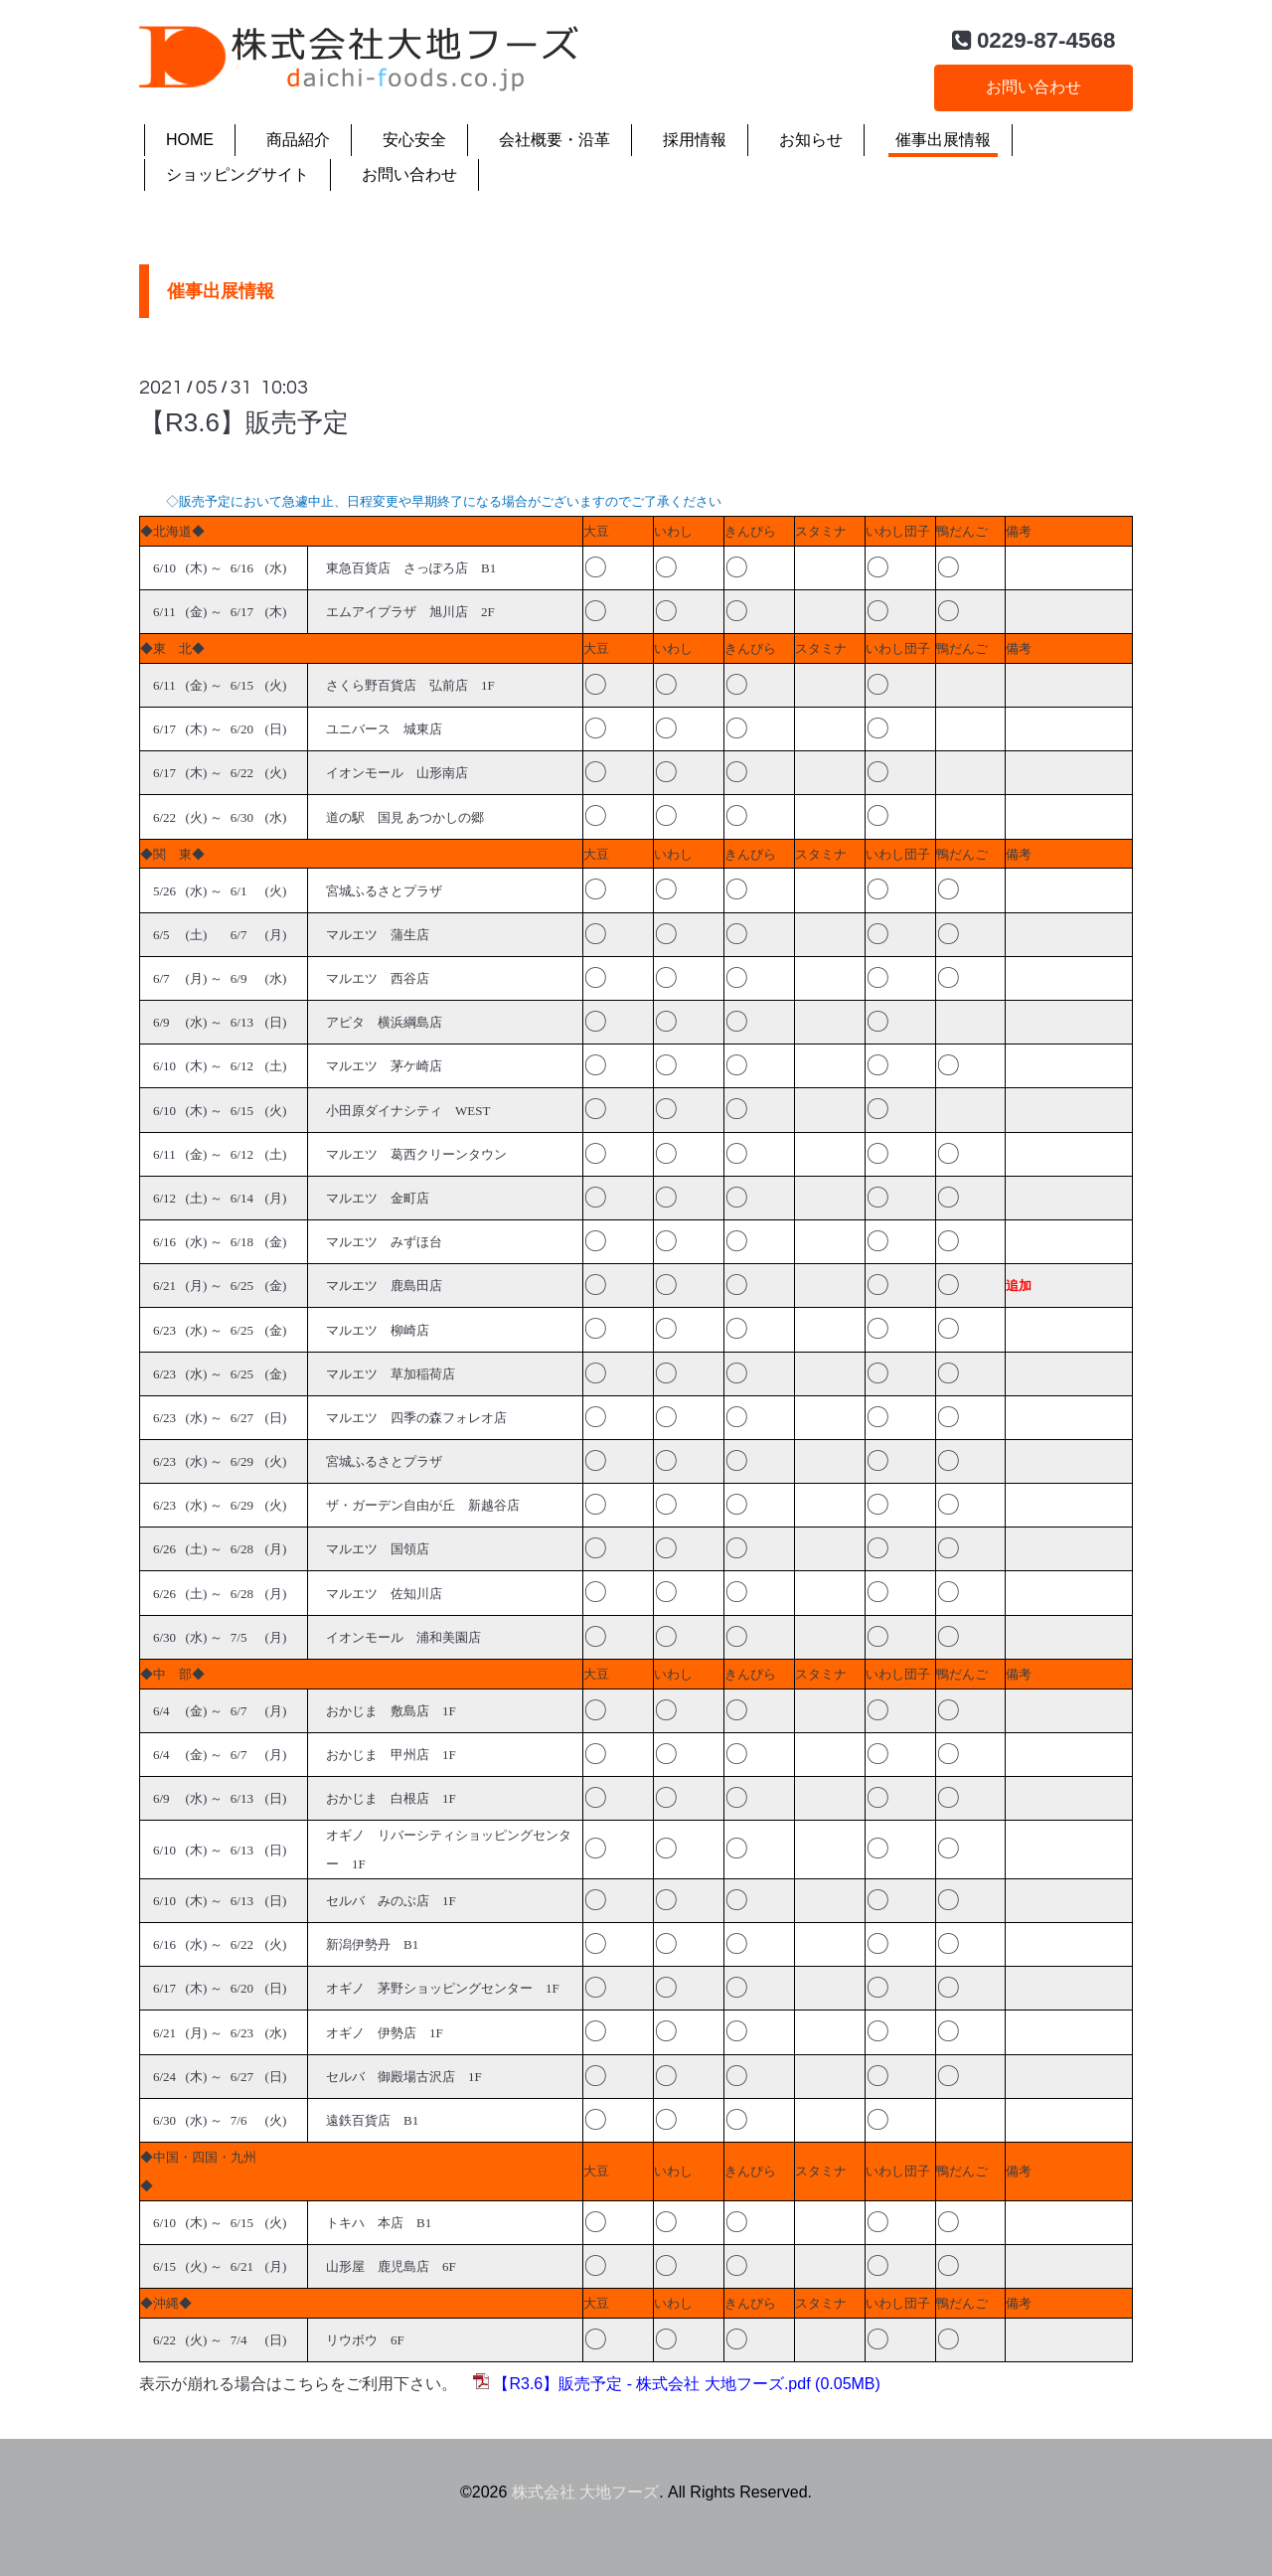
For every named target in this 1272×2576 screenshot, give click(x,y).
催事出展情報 (943, 139)
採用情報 (694, 139)
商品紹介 (298, 139)
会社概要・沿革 (554, 139)
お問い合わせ (1033, 87)
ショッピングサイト (237, 174)
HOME (190, 139)
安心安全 (414, 139)
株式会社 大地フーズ (585, 2492)
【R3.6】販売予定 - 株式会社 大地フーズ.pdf (651, 2383)
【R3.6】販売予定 (244, 422)
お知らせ (811, 139)
